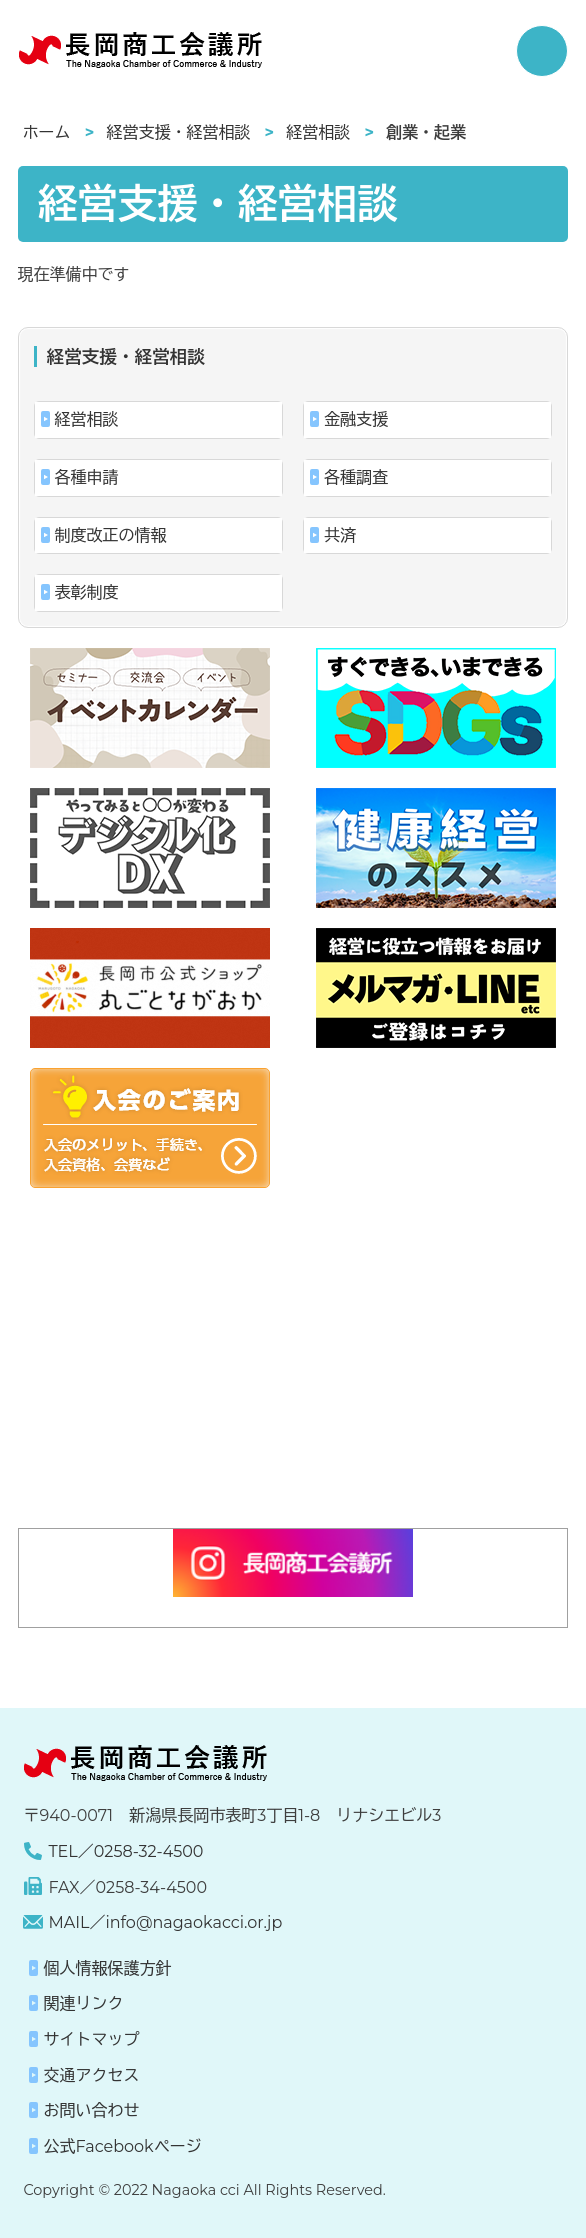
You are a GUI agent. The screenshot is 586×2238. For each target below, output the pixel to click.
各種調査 (356, 477)
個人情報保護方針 (107, 1968)
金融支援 (356, 419)
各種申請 (87, 477)
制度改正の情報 (111, 535)
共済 (340, 535)
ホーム (47, 132)
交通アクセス (91, 2075)
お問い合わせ (91, 2110)
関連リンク (83, 2003)
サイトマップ (91, 2039)
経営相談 (318, 132)
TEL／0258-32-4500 (125, 1851)
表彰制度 (87, 592)
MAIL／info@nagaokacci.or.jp (165, 1922)
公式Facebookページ (122, 2146)
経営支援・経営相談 (178, 132)
